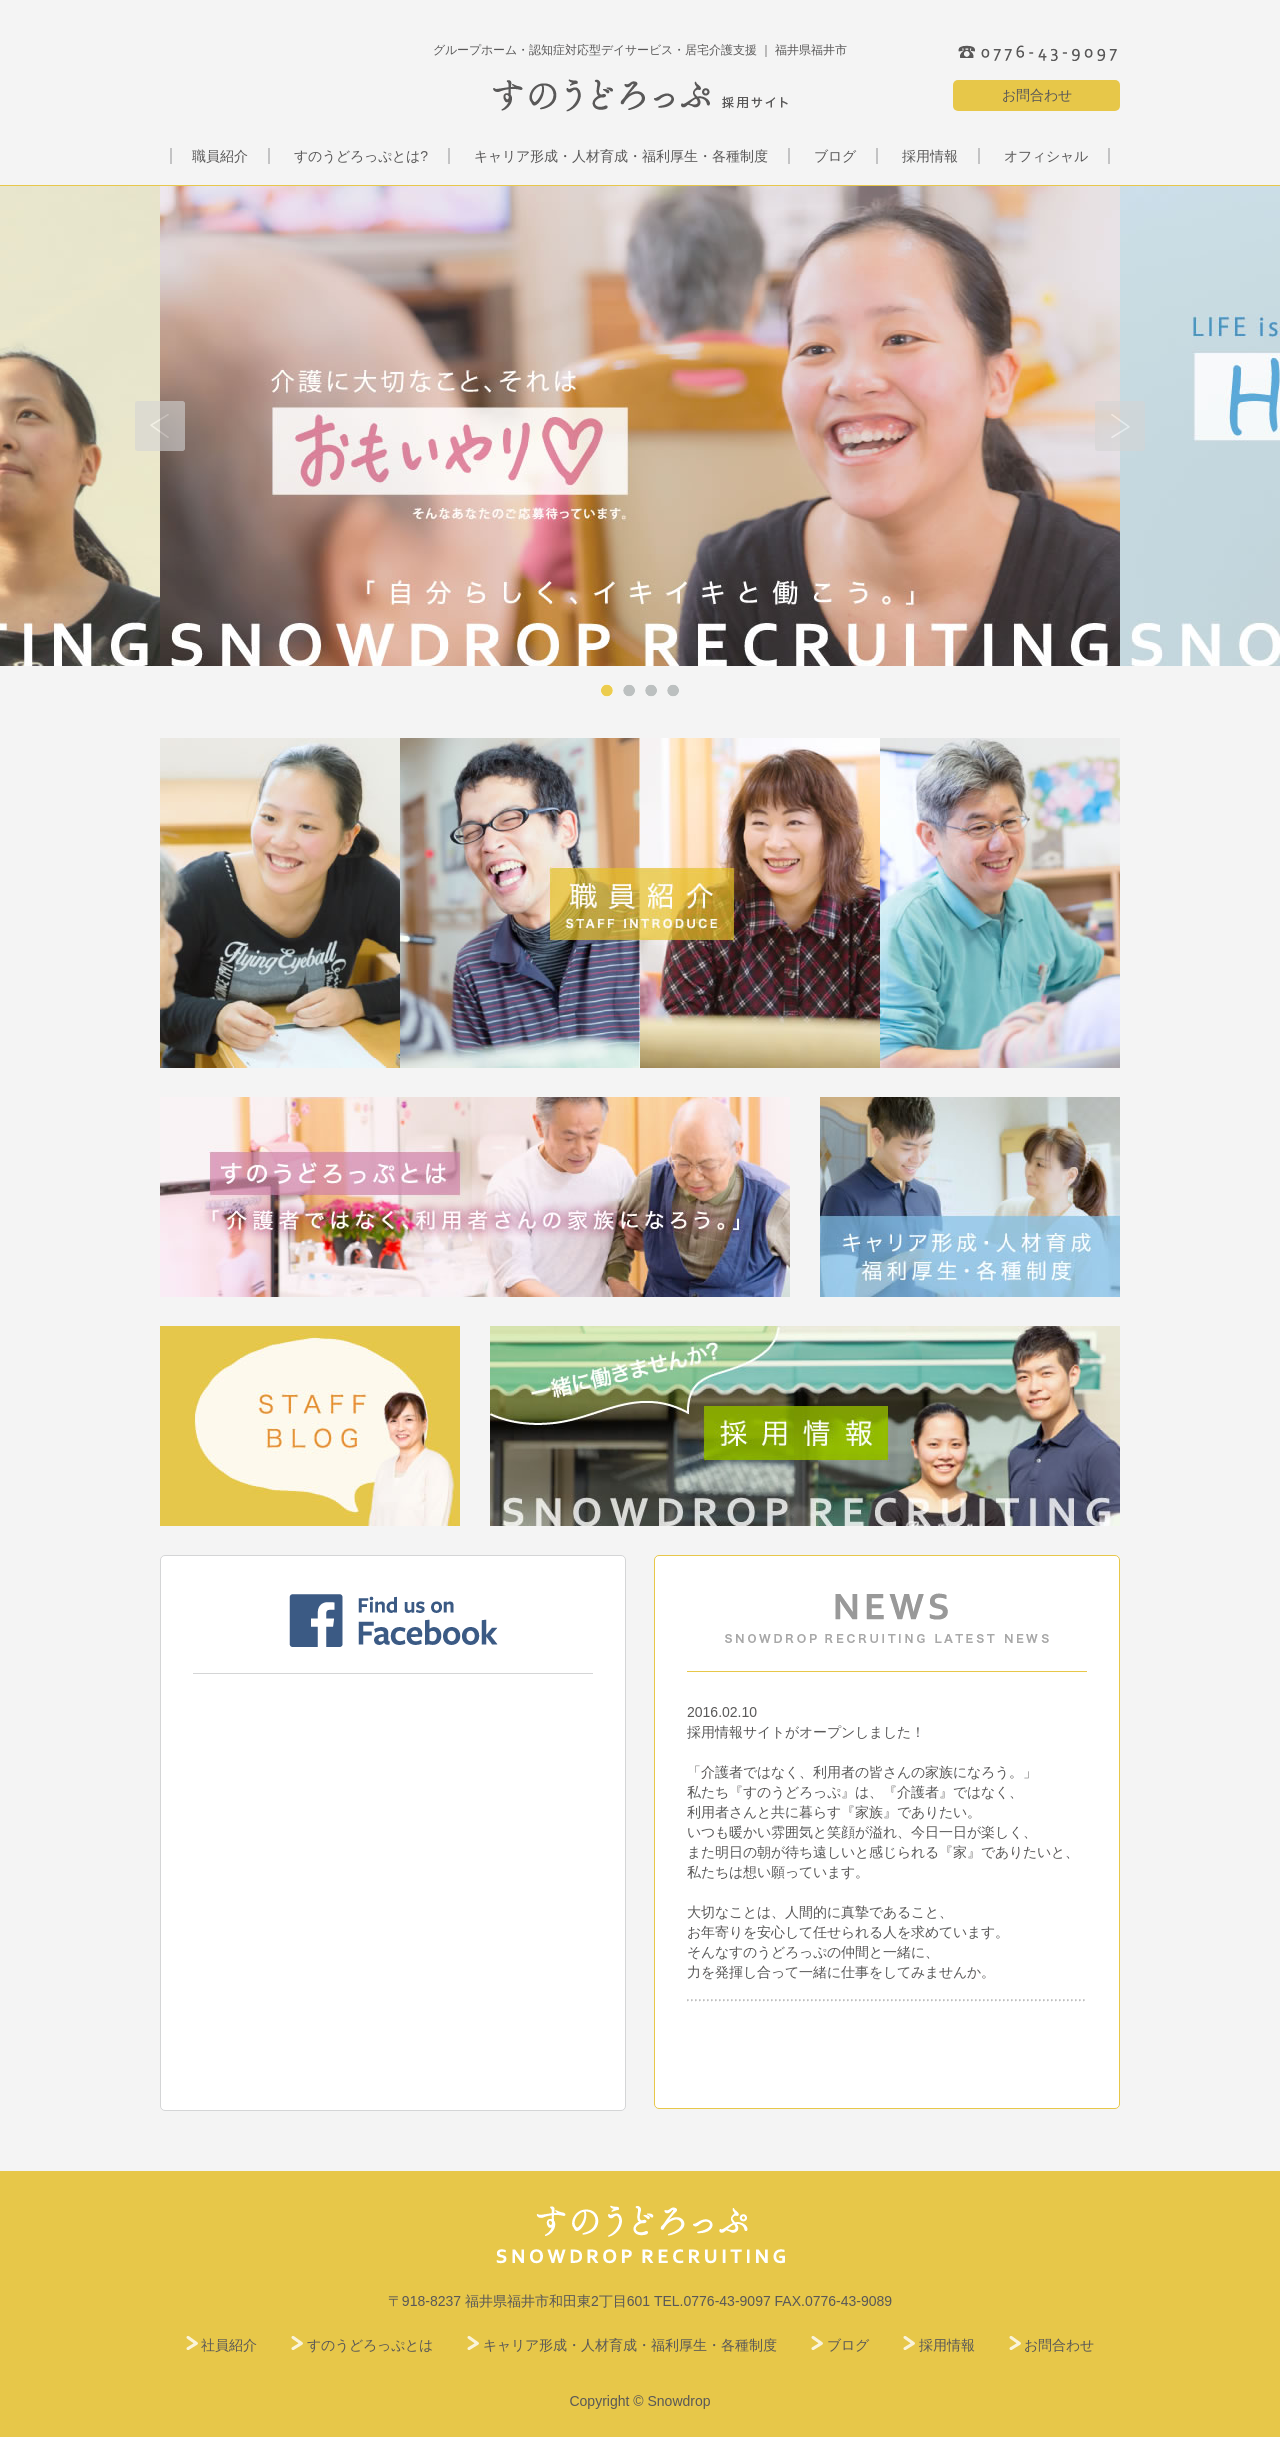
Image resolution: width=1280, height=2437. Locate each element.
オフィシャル (1046, 156)
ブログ (835, 156)
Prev (160, 426)
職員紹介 (220, 156)
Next (1120, 426)
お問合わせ (1037, 95)
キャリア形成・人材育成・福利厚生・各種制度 (621, 156)
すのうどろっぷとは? (361, 156)
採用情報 (930, 156)
